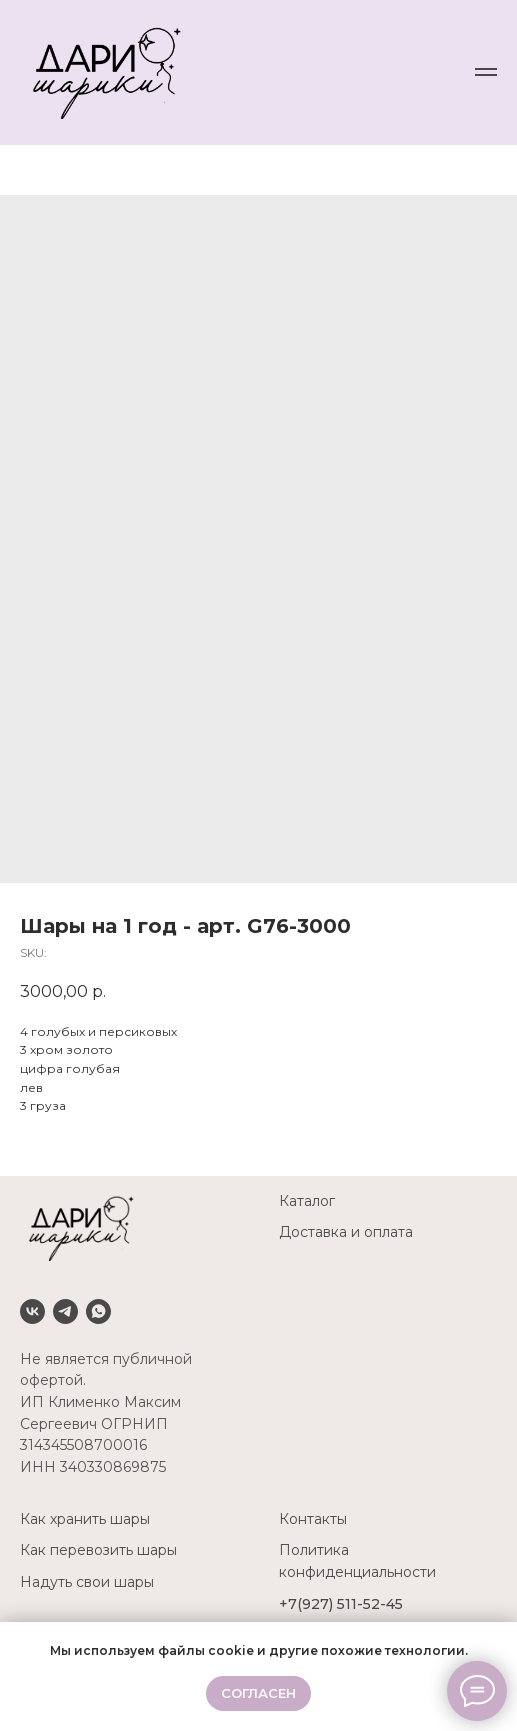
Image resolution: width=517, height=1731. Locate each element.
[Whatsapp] (98, 1311)
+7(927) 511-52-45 (341, 1604)
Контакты (313, 1519)
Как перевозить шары (98, 1550)
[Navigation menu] (486, 72)
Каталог (307, 1201)
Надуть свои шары (87, 1582)
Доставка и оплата (346, 1232)
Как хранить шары (85, 1519)
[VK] (32, 1311)
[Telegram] (65, 1311)
